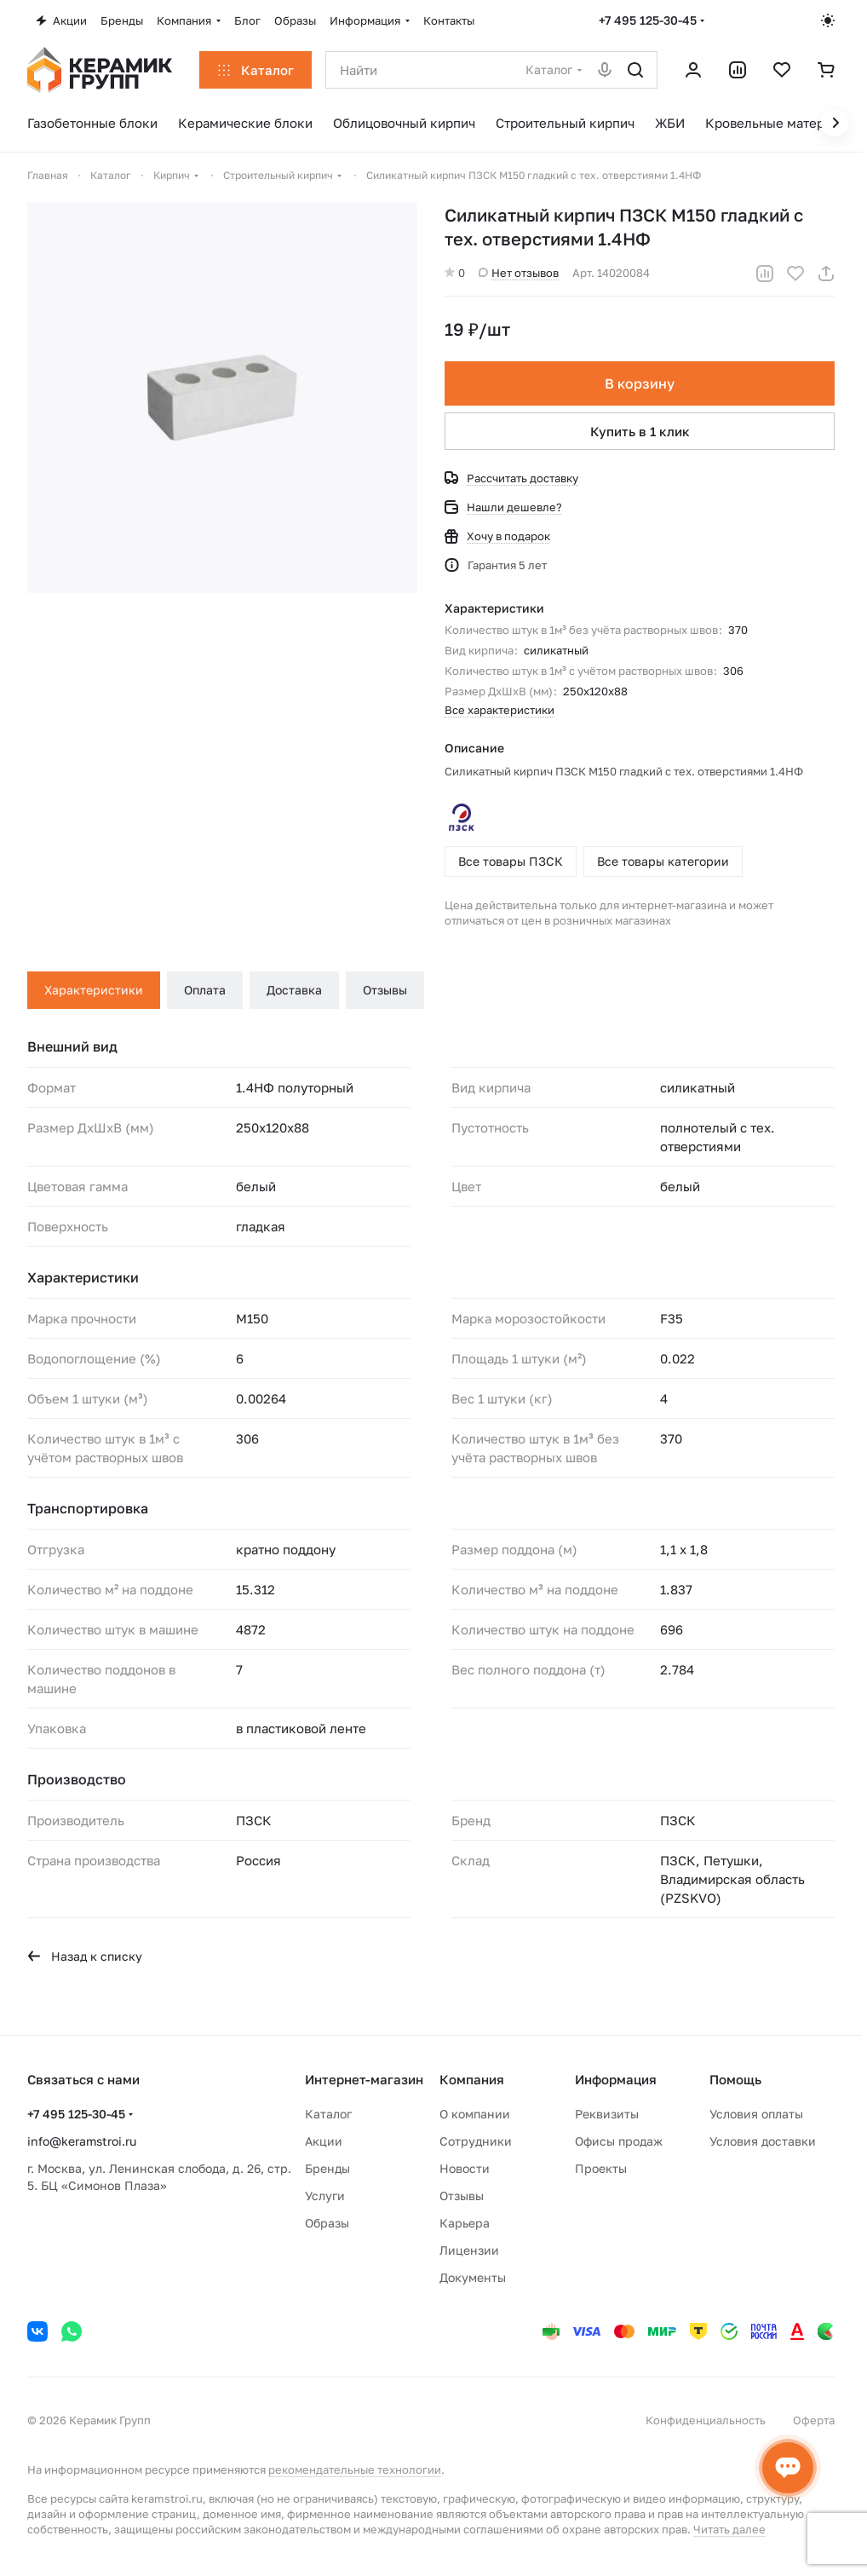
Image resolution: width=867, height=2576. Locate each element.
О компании (474, 2113)
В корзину (640, 383)
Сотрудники (475, 2141)
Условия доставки (762, 2141)
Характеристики (93, 990)
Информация (616, 2079)
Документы (472, 2277)
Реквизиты (607, 2113)
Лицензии (469, 2250)
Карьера (464, 2223)
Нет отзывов (519, 272)
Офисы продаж (619, 2141)
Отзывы (385, 990)
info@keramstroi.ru (81, 2141)
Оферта (814, 2420)
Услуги (325, 2195)
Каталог (328, 2113)
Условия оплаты (756, 2113)
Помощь (735, 2079)
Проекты (601, 2168)
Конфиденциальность (706, 2420)
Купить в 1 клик (640, 431)
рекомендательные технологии (354, 2469)
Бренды (327, 2168)
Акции (323, 2141)
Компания (471, 2079)
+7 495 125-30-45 (648, 20)
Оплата (205, 990)
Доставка (294, 990)
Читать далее (729, 2529)
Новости (464, 2168)
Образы (327, 2223)
